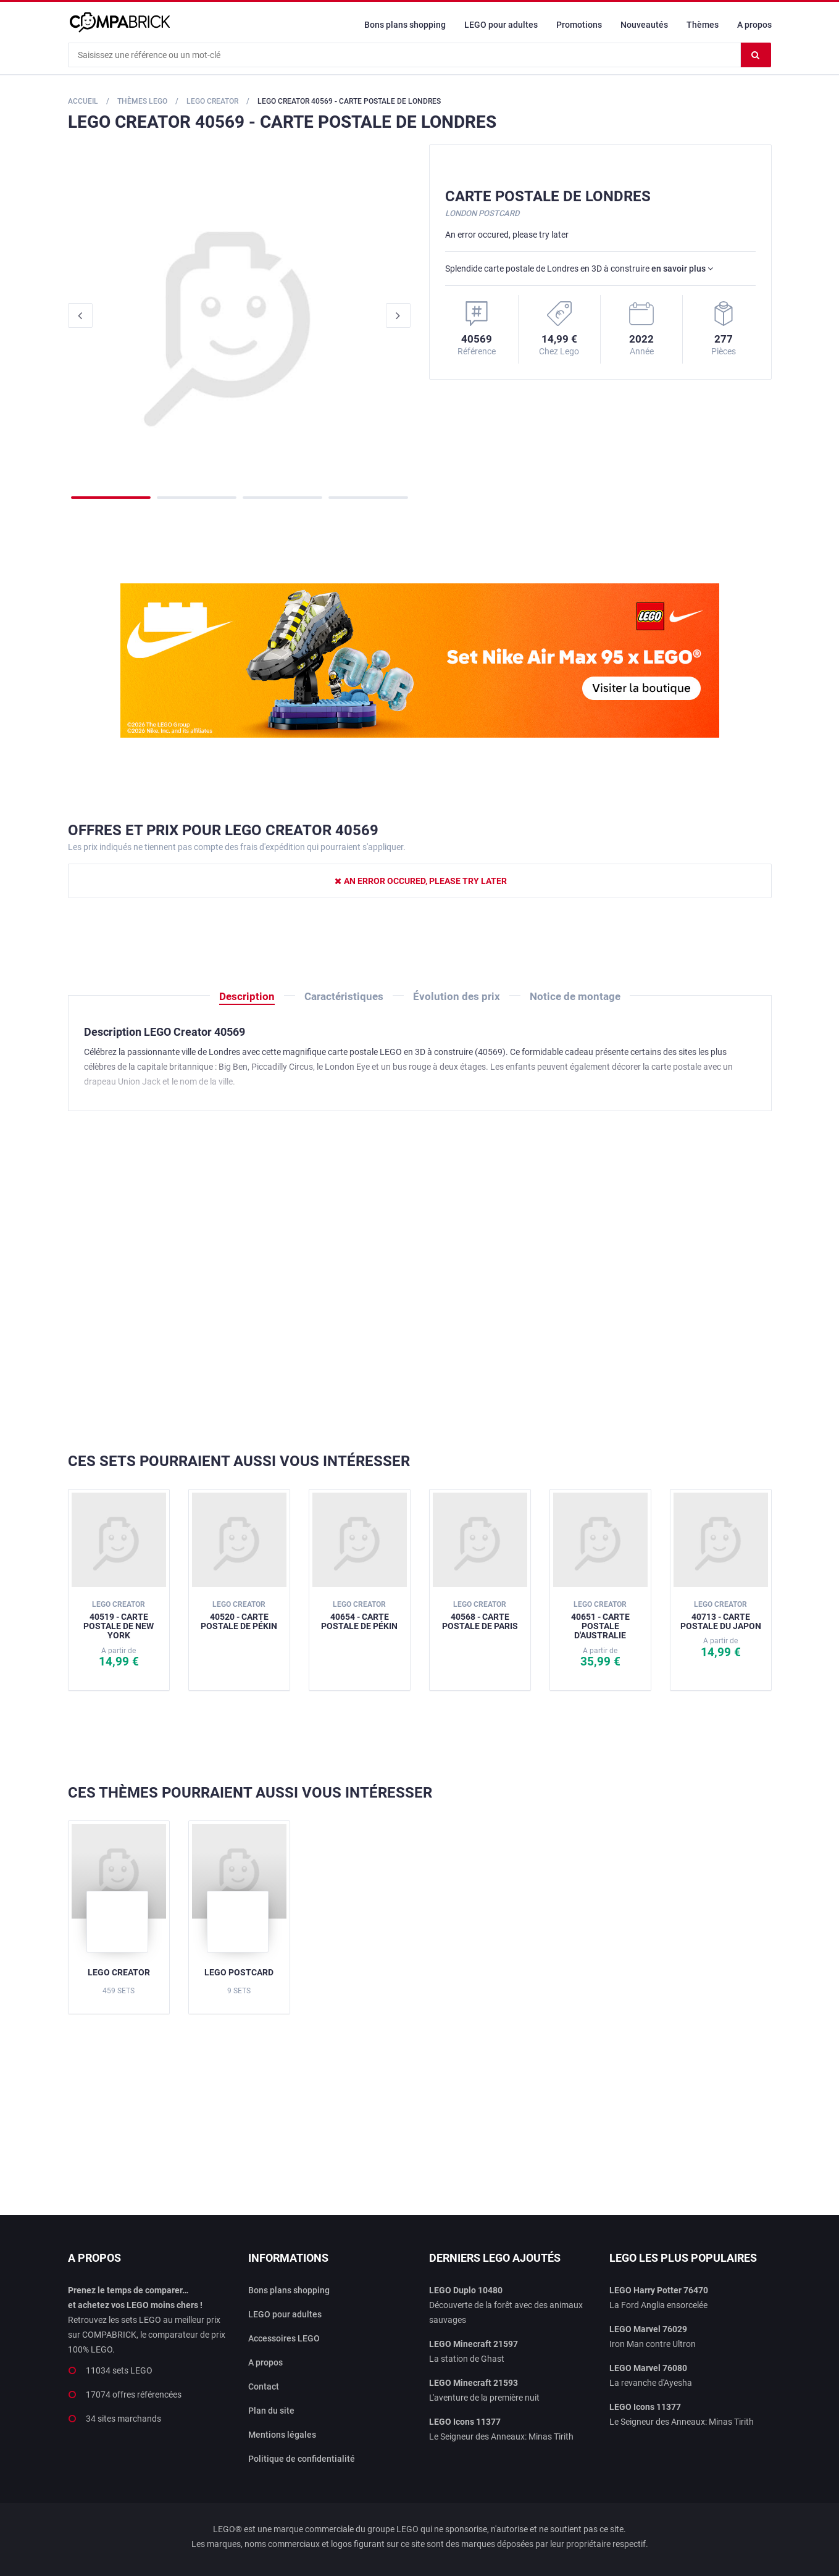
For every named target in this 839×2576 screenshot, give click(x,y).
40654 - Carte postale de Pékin (359, 1615)
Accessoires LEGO (284, 2338)
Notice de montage (575, 996)
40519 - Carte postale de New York (118, 1620)
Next (398, 315)
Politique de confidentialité (301, 2459)
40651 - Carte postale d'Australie (600, 1620)
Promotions (579, 25)
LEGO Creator (119, 1972)
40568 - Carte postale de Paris (480, 1615)
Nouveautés (644, 25)
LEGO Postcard (238, 1972)
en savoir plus (682, 268)
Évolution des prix (456, 996)
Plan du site (271, 2411)
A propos (754, 25)
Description (247, 996)
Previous (80, 315)
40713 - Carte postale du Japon (720, 1615)
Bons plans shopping (405, 25)
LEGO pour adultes (501, 25)
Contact (263, 2386)
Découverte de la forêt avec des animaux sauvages (506, 2305)
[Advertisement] (420, 1282)
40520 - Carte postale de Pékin (239, 1615)
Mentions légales (282, 2435)
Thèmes (703, 25)
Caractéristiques (343, 996)
